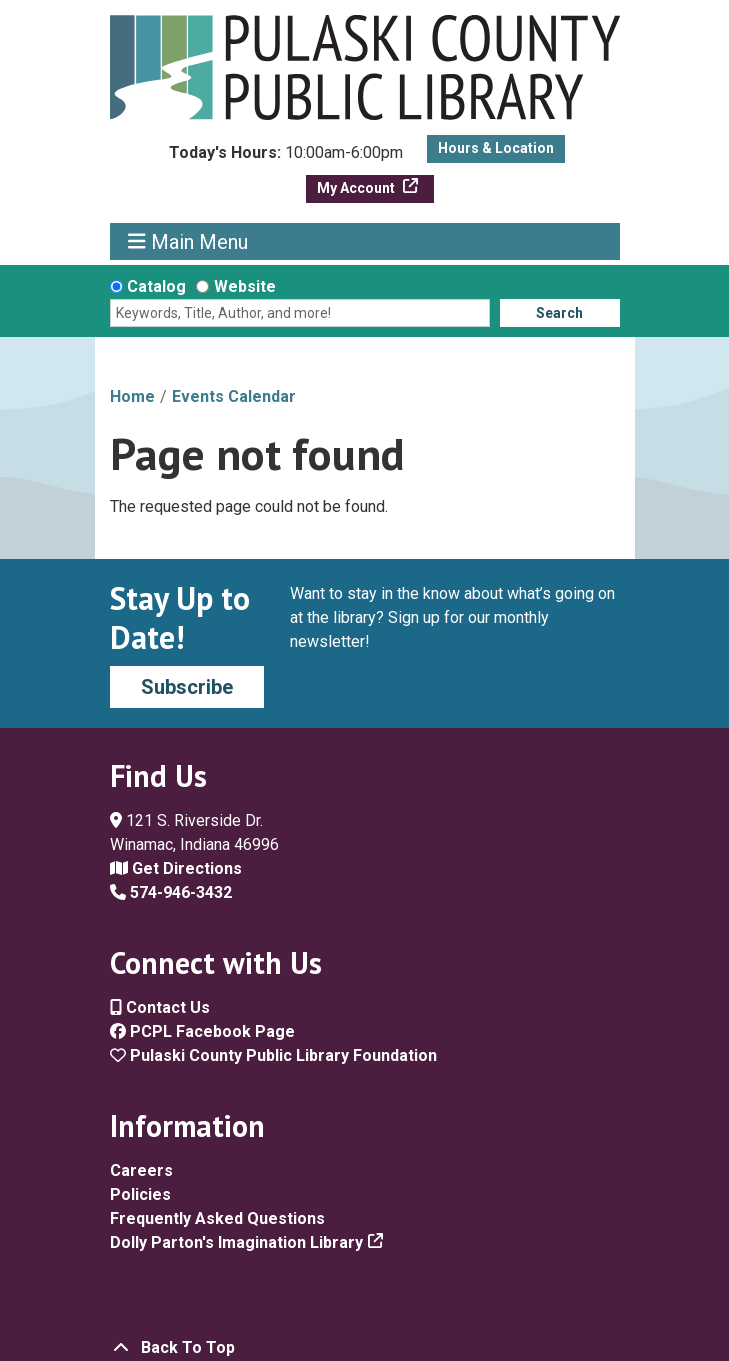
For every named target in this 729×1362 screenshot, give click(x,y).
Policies (140, 1194)
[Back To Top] (365, 1348)
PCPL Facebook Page (202, 1031)
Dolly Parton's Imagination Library (236, 1242)
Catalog (156, 286)
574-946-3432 (171, 892)
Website (245, 286)
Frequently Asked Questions (217, 1218)
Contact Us (160, 1007)
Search (559, 313)
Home (132, 396)
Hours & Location (496, 148)
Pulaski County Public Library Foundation (273, 1055)
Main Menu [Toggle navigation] (188, 241)
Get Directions (176, 868)
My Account (357, 188)
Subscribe (187, 687)
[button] (286, 158)
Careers (141, 1170)
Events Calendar (234, 396)
